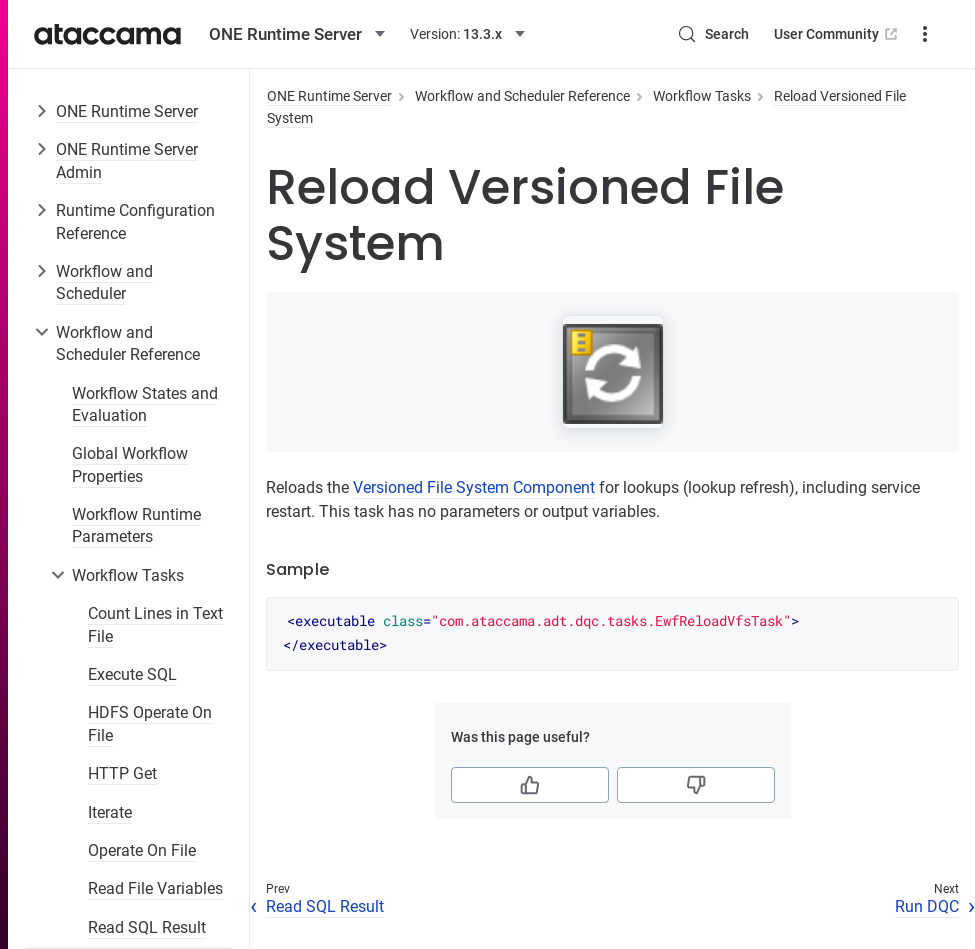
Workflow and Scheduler (104, 282)
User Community (837, 34)
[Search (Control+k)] (713, 34)
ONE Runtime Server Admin (127, 160)
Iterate (110, 812)
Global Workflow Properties (130, 464)
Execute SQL (132, 674)
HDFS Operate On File (150, 723)
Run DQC (927, 906)
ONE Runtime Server (127, 111)
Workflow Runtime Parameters (136, 525)
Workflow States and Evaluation (145, 404)
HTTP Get (122, 773)
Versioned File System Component (474, 487)
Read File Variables (155, 888)
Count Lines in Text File (155, 624)
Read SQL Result (147, 927)
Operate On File (142, 850)
